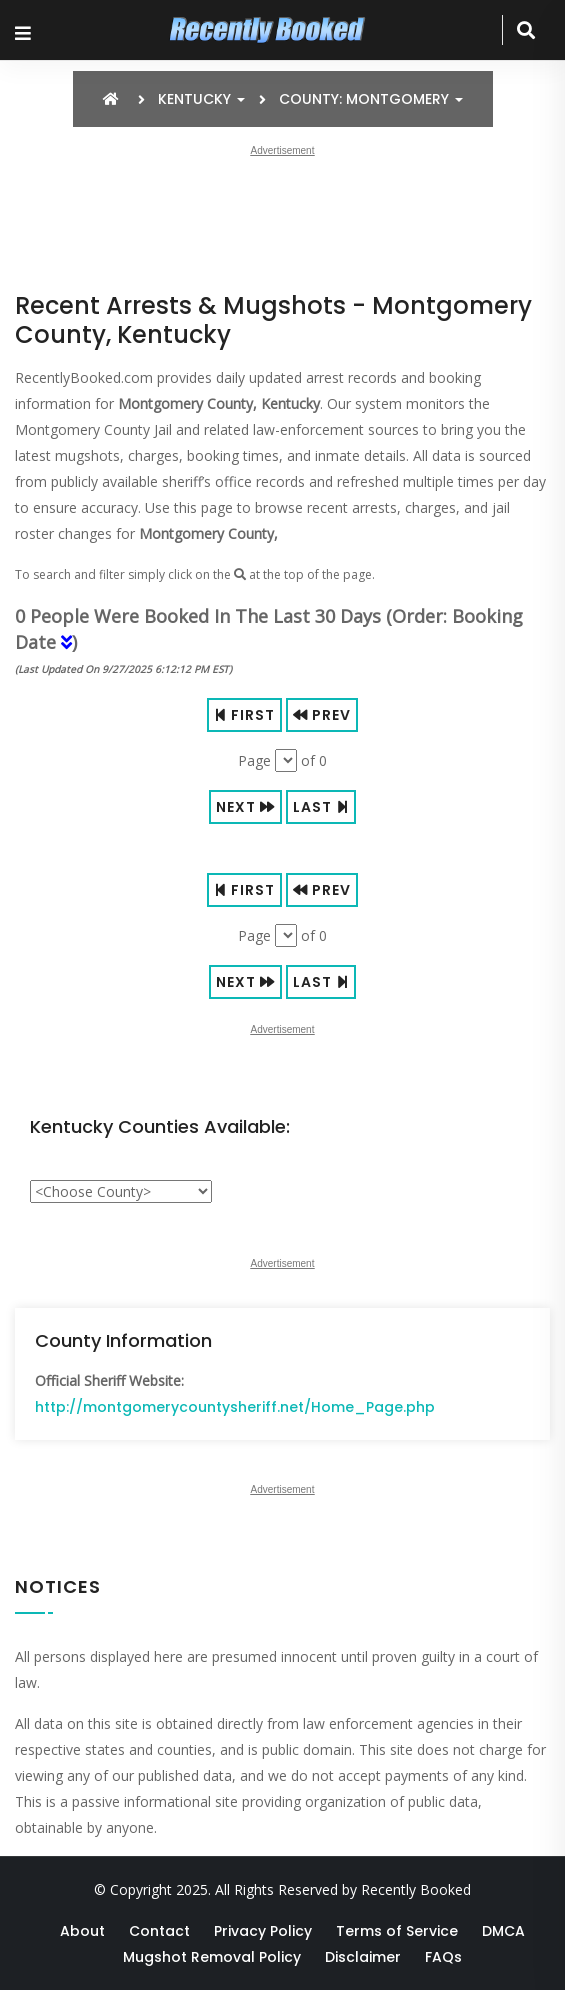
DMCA (503, 1931)
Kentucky (201, 99)
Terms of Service (397, 1931)
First (244, 715)
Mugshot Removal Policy (212, 1957)
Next (245, 807)
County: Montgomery (371, 99)
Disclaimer (363, 1957)
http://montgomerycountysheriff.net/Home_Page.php (235, 1407)
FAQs (443, 1957)
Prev (322, 715)
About (82, 1931)
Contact (159, 1931)
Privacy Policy (263, 1931)
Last (321, 807)
